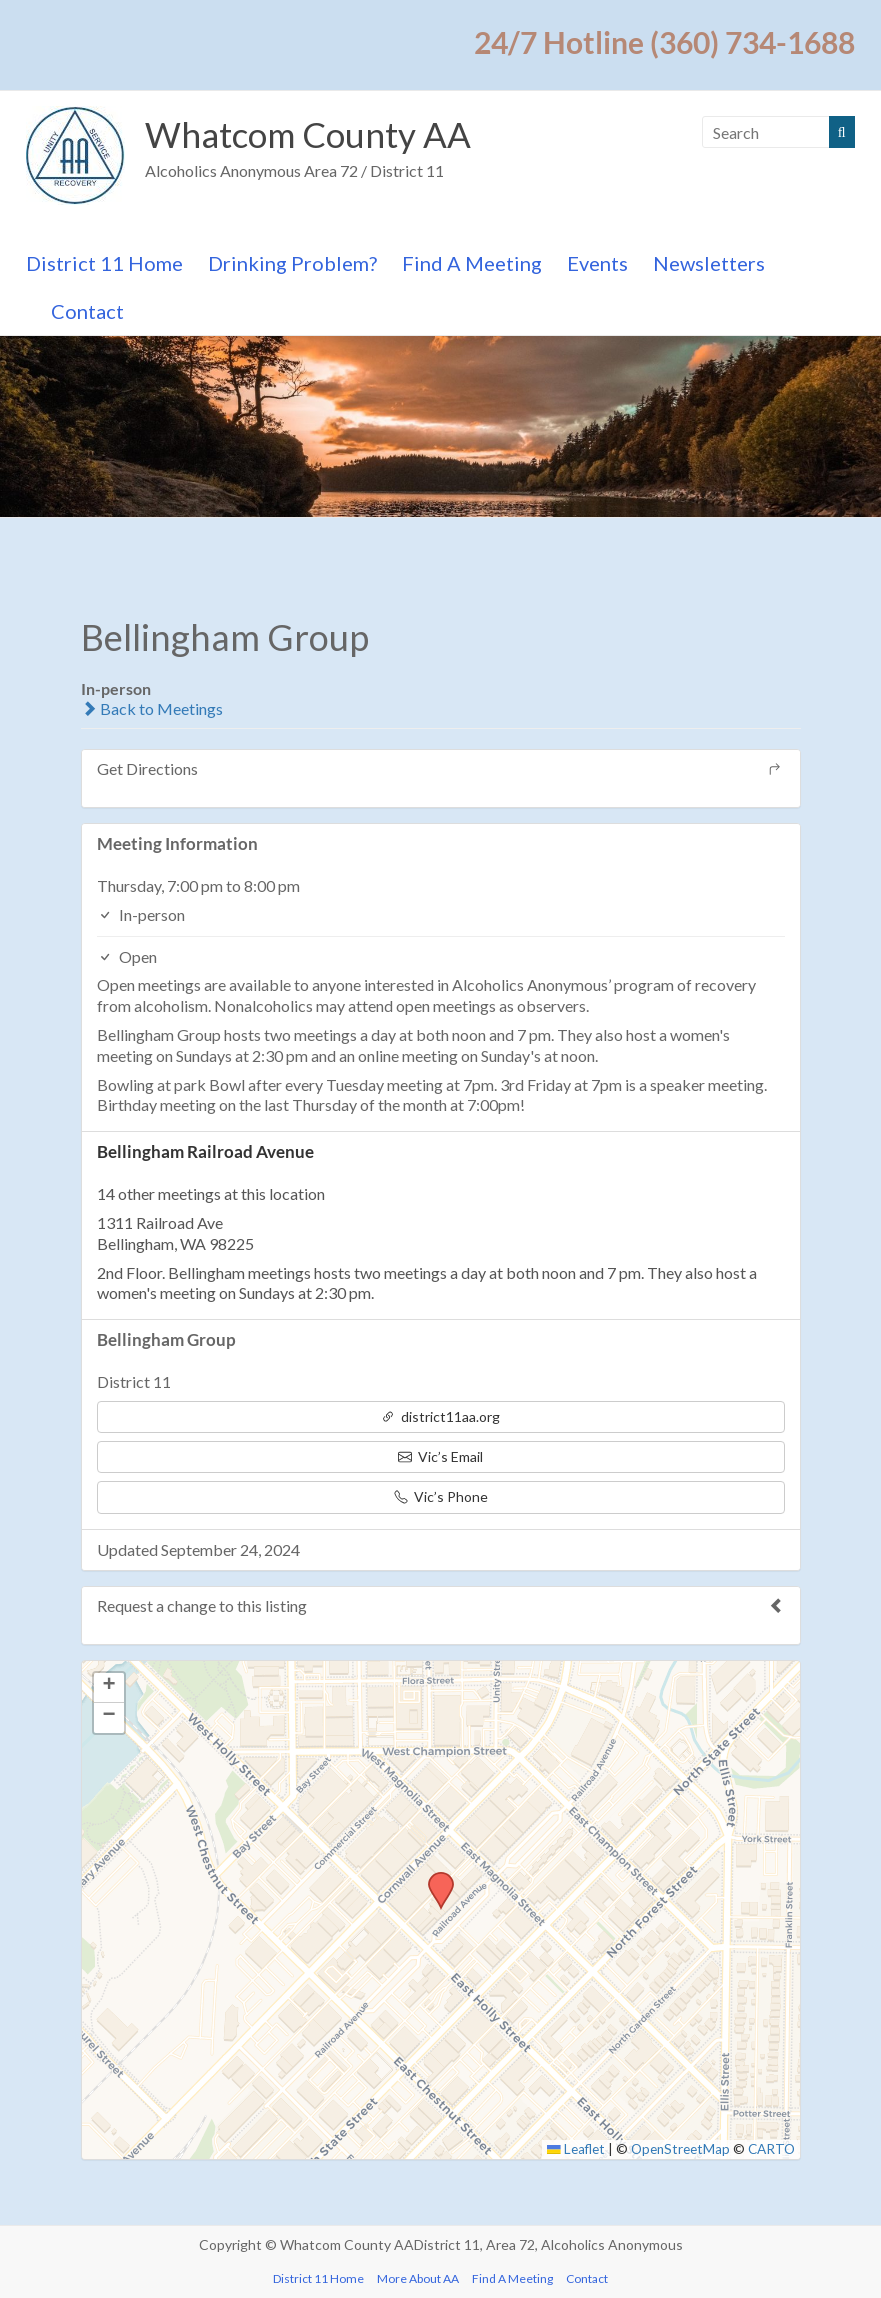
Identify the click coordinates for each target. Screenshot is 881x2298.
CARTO (771, 2149)
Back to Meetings (152, 708)
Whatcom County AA (313, 134)
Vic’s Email (440, 1456)
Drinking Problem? (292, 263)
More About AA (418, 2278)
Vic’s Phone (441, 1496)
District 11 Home (104, 263)
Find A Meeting (472, 263)
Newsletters (709, 263)
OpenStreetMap (680, 2149)
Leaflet (576, 2149)
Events (597, 263)
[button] (434, 1878)
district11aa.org (440, 1416)
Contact (87, 311)
